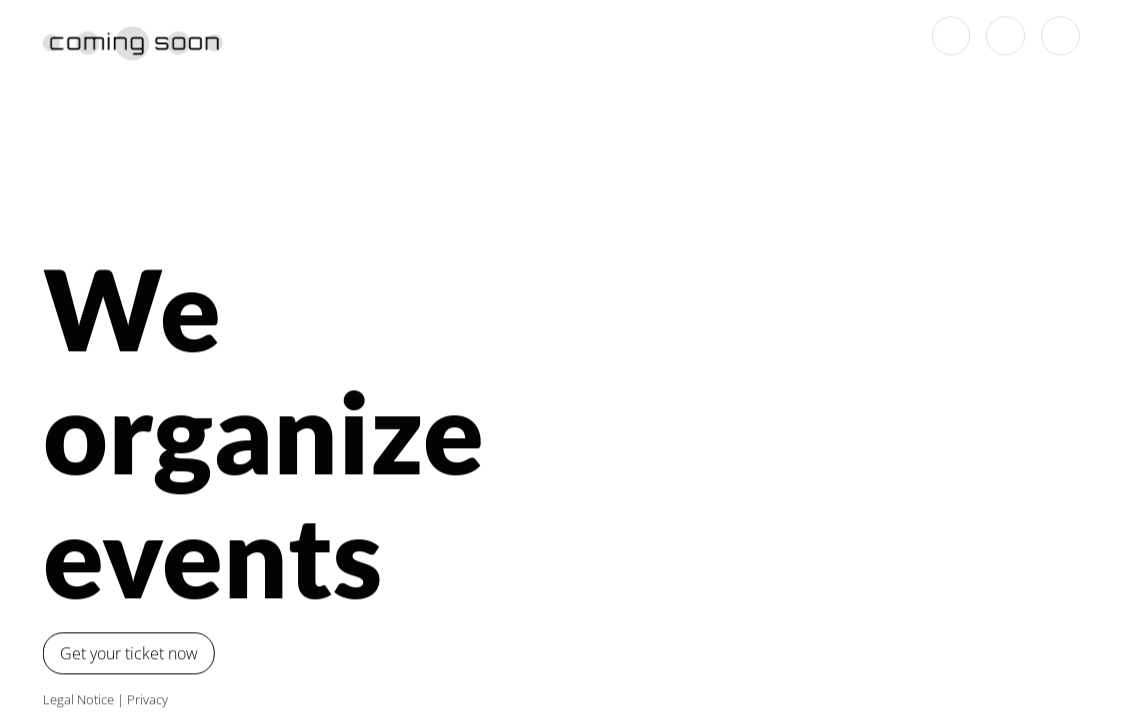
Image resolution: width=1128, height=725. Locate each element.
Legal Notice (73, 699)
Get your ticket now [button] (124, 653)
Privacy (142, 699)
